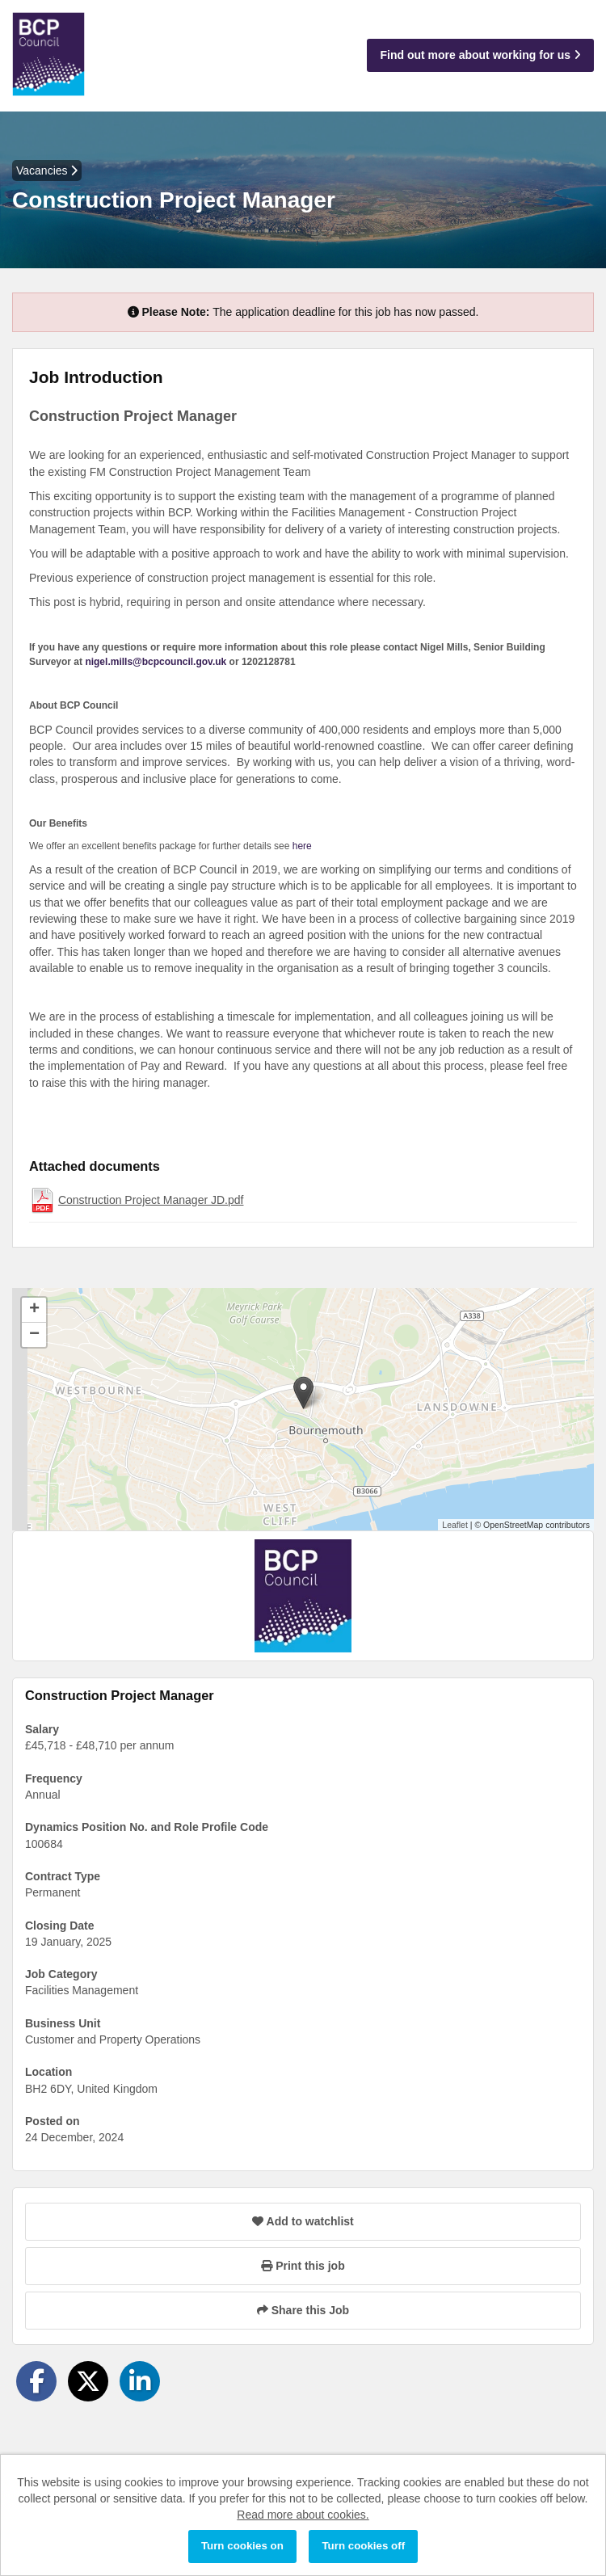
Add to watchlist (302, 2221)
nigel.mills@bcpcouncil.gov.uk (155, 661)
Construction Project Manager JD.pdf (151, 1199)
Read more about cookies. (302, 2514)
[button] (303, 1392)
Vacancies (47, 170)
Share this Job (303, 2310)
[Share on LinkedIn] (140, 2381)
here (302, 846)
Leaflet (455, 1525)
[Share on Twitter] (88, 2381)
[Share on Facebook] (36, 2381)
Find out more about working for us (480, 54)
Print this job (302, 2265)
